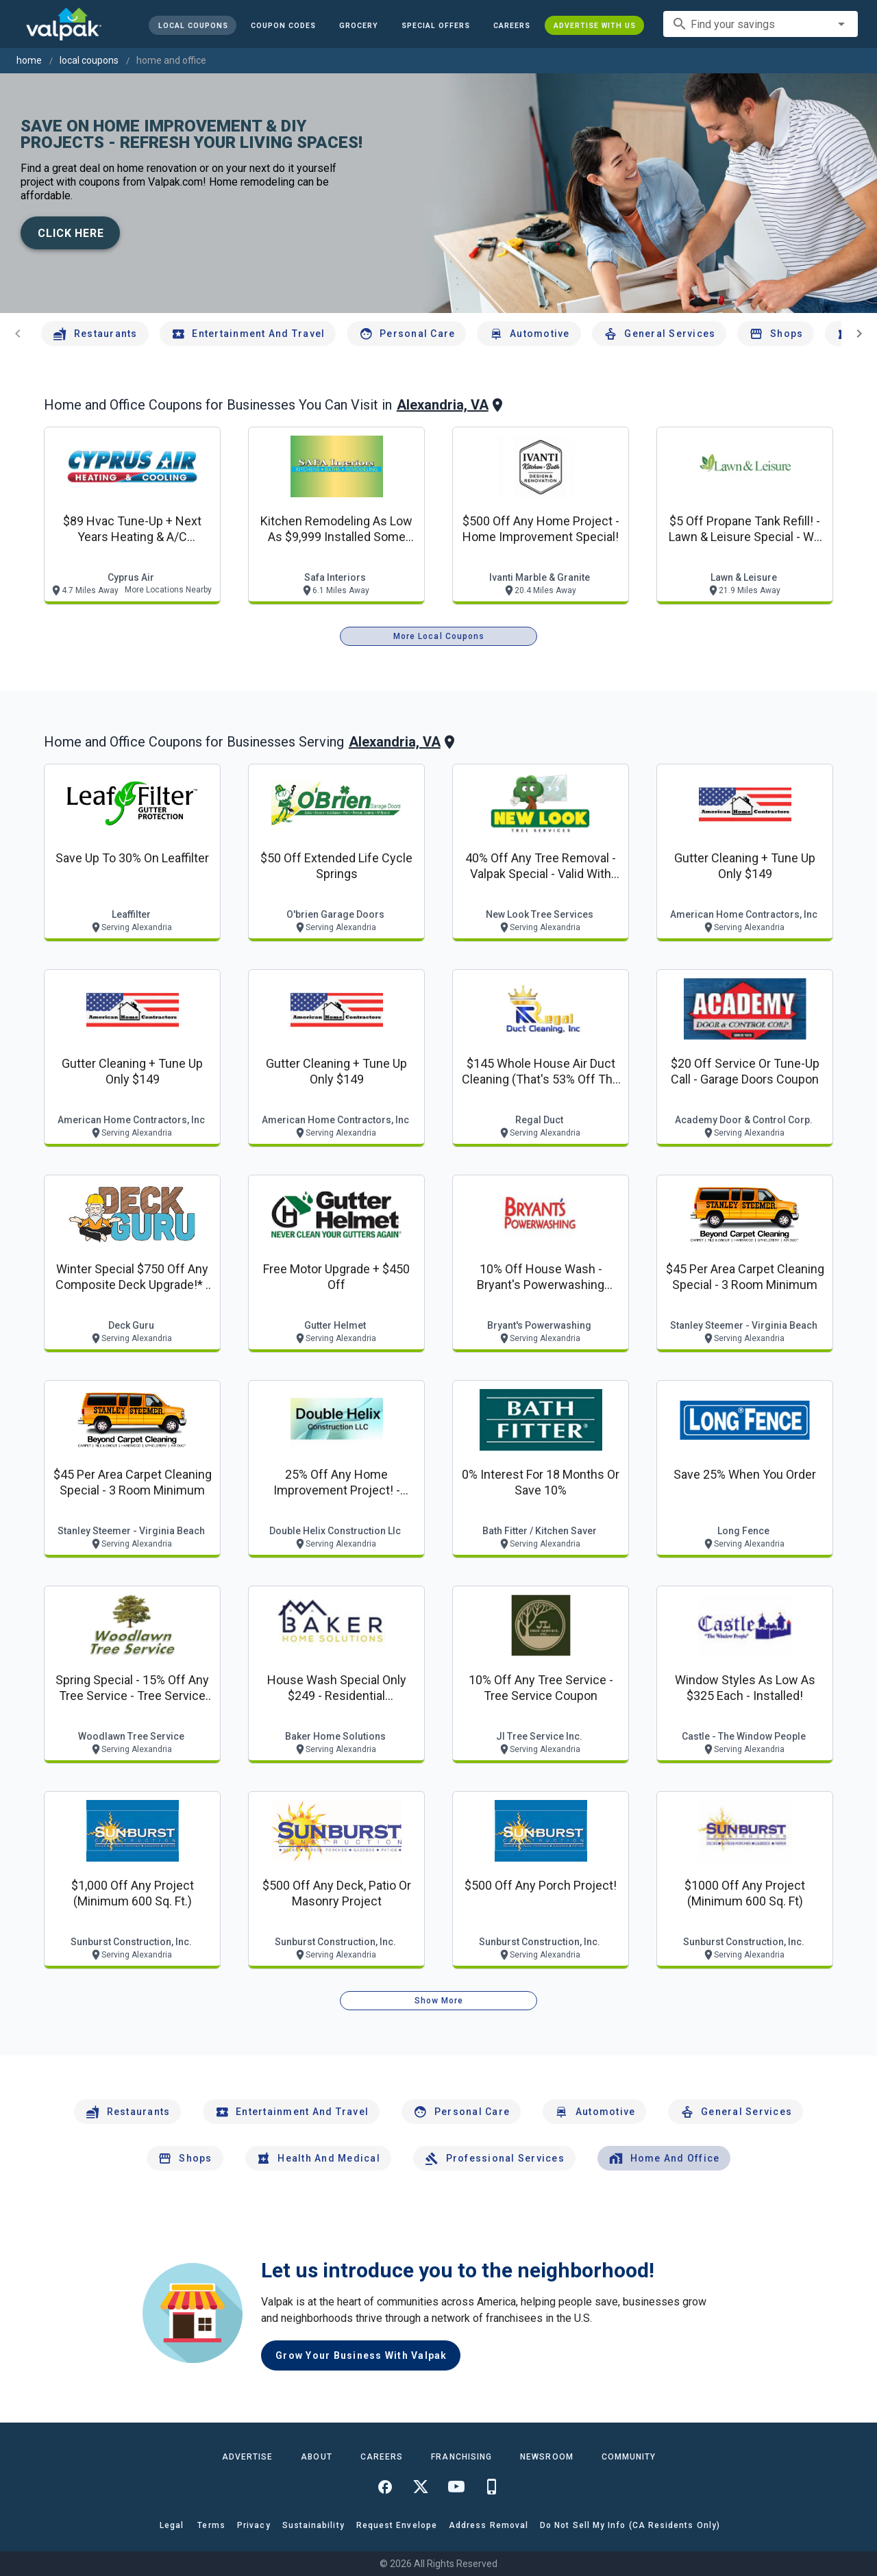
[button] (436, 25)
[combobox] (760, 24)
